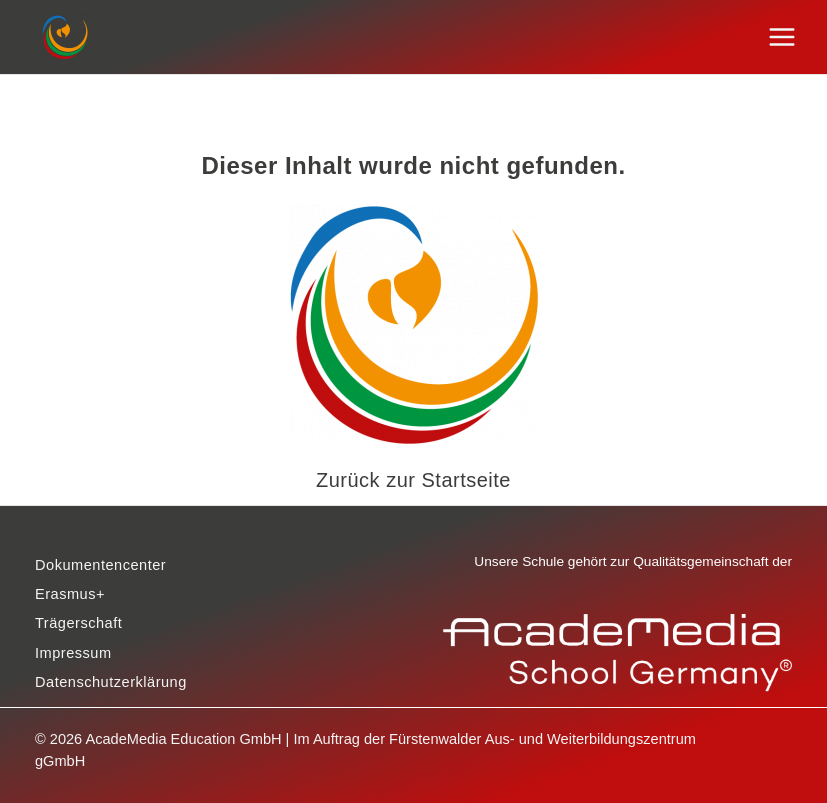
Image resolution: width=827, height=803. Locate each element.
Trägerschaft (78, 623)
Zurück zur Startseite (413, 480)
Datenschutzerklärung (111, 682)
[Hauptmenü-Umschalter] (782, 37)
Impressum (73, 653)
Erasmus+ (70, 594)
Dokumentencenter (100, 565)
